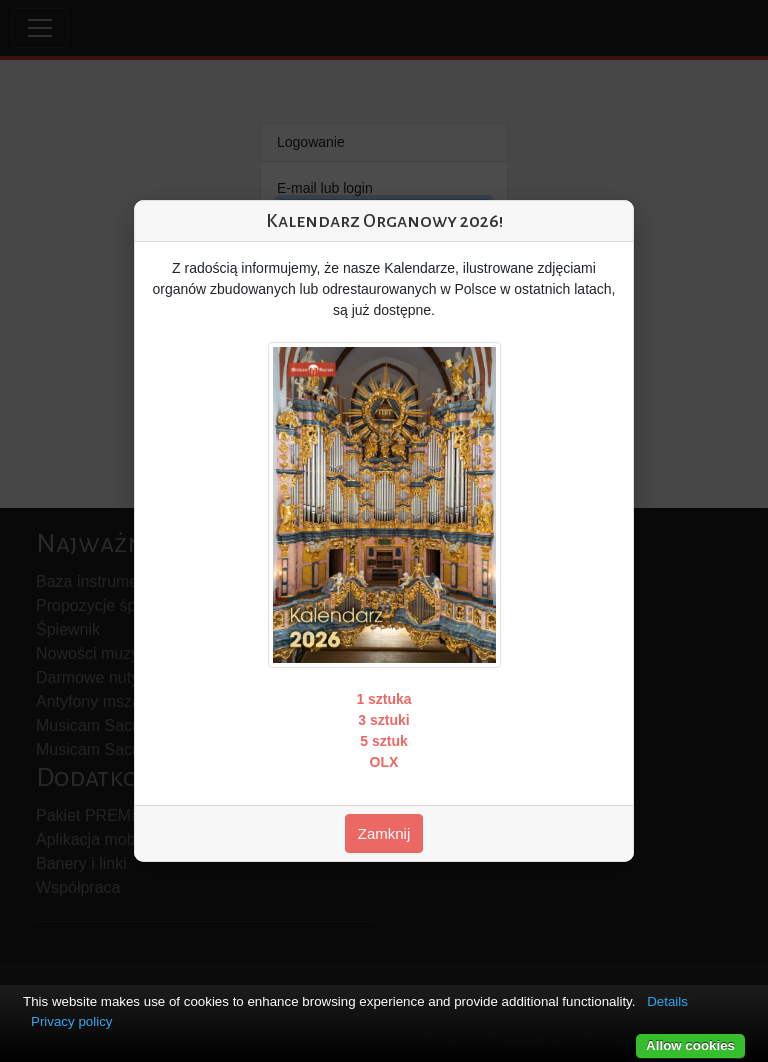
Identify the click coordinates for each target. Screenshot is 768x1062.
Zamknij (384, 833)
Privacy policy (71, 1021)
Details (667, 1001)
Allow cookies (690, 1045)
